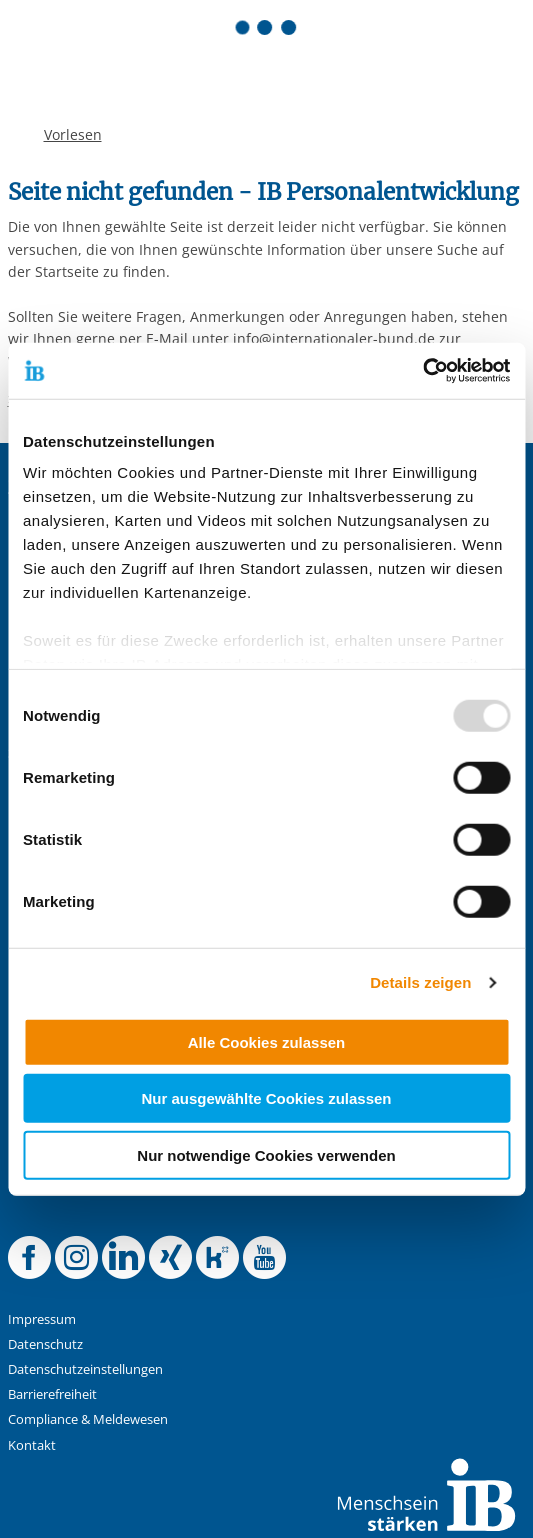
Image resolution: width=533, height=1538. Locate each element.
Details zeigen (420, 982)
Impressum (42, 1319)
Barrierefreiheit (52, 1394)
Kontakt (32, 1445)
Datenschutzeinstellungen (85, 1369)
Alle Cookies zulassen (267, 1041)
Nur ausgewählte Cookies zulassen (266, 1098)
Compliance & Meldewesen (88, 1419)
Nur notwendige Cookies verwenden (266, 1154)
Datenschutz (45, 1344)
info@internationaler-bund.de (334, 338)
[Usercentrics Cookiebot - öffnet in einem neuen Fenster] (422, 371)
